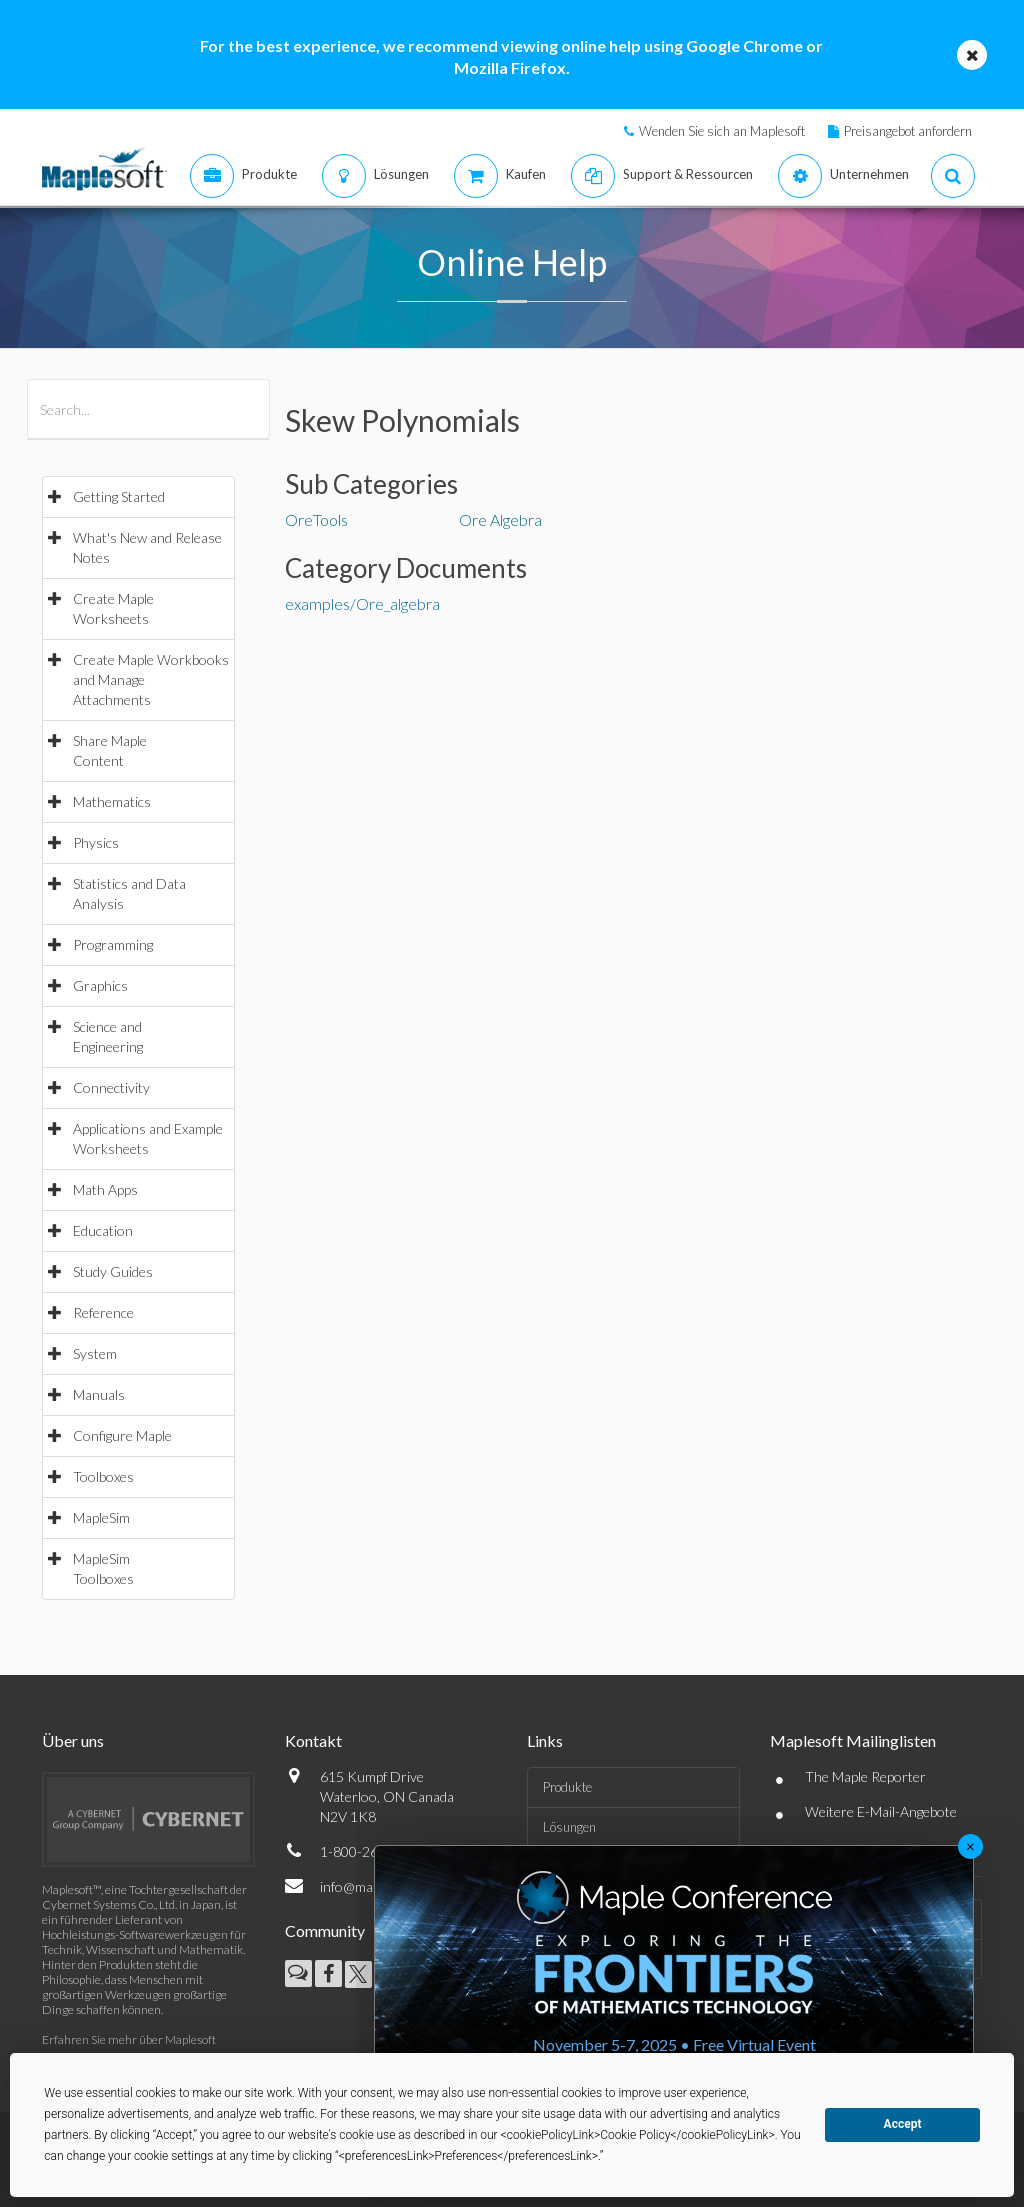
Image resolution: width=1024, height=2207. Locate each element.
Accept (903, 2124)
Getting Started (119, 496)
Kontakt (313, 1740)
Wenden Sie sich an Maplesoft (722, 131)
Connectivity (111, 1087)
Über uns (73, 1740)
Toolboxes (103, 1476)
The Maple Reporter (865, 1776)
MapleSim (101, 1517)
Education (103, 1230)
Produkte (567, 1787)
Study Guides (113, 1271)
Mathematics (112, 801)
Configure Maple (122, 1435)
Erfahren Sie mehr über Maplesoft (129, 2039)
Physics (96, 842)
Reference (103, 1312)
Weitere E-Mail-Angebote (881, 1811)
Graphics (100, 985)
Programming (113, 944)
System (95, 1353)
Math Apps (105, 1189)
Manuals (99, 1394)
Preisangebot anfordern (908, 131)
